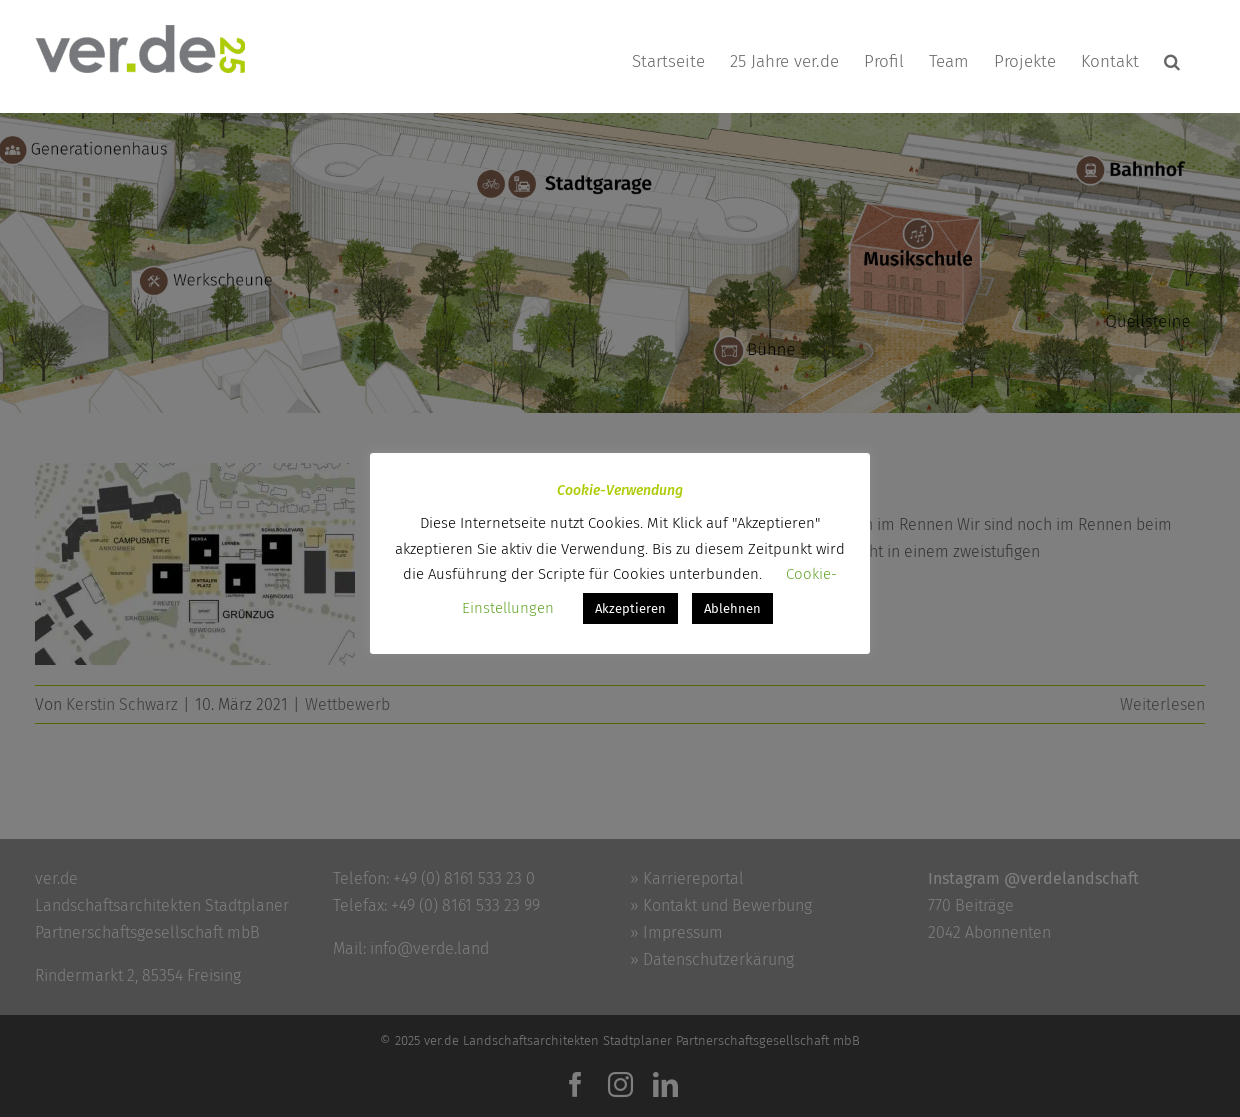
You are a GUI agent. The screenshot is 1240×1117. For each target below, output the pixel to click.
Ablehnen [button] (732, 608)
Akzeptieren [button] (630, 608)
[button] (1172, 61)
